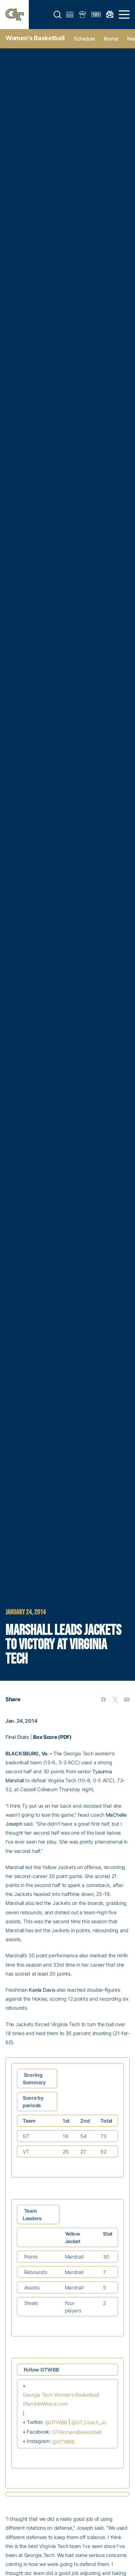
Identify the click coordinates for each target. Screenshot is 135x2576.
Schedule (84, 39)
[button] (58, 15)
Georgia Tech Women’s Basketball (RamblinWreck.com (61, 2399)
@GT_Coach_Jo (88, 2422)
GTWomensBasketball (77, 2432)
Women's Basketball (35, 38)
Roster (111, 39)
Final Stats (17, 1737)
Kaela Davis (42, 1990)
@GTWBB (56, 2422)
